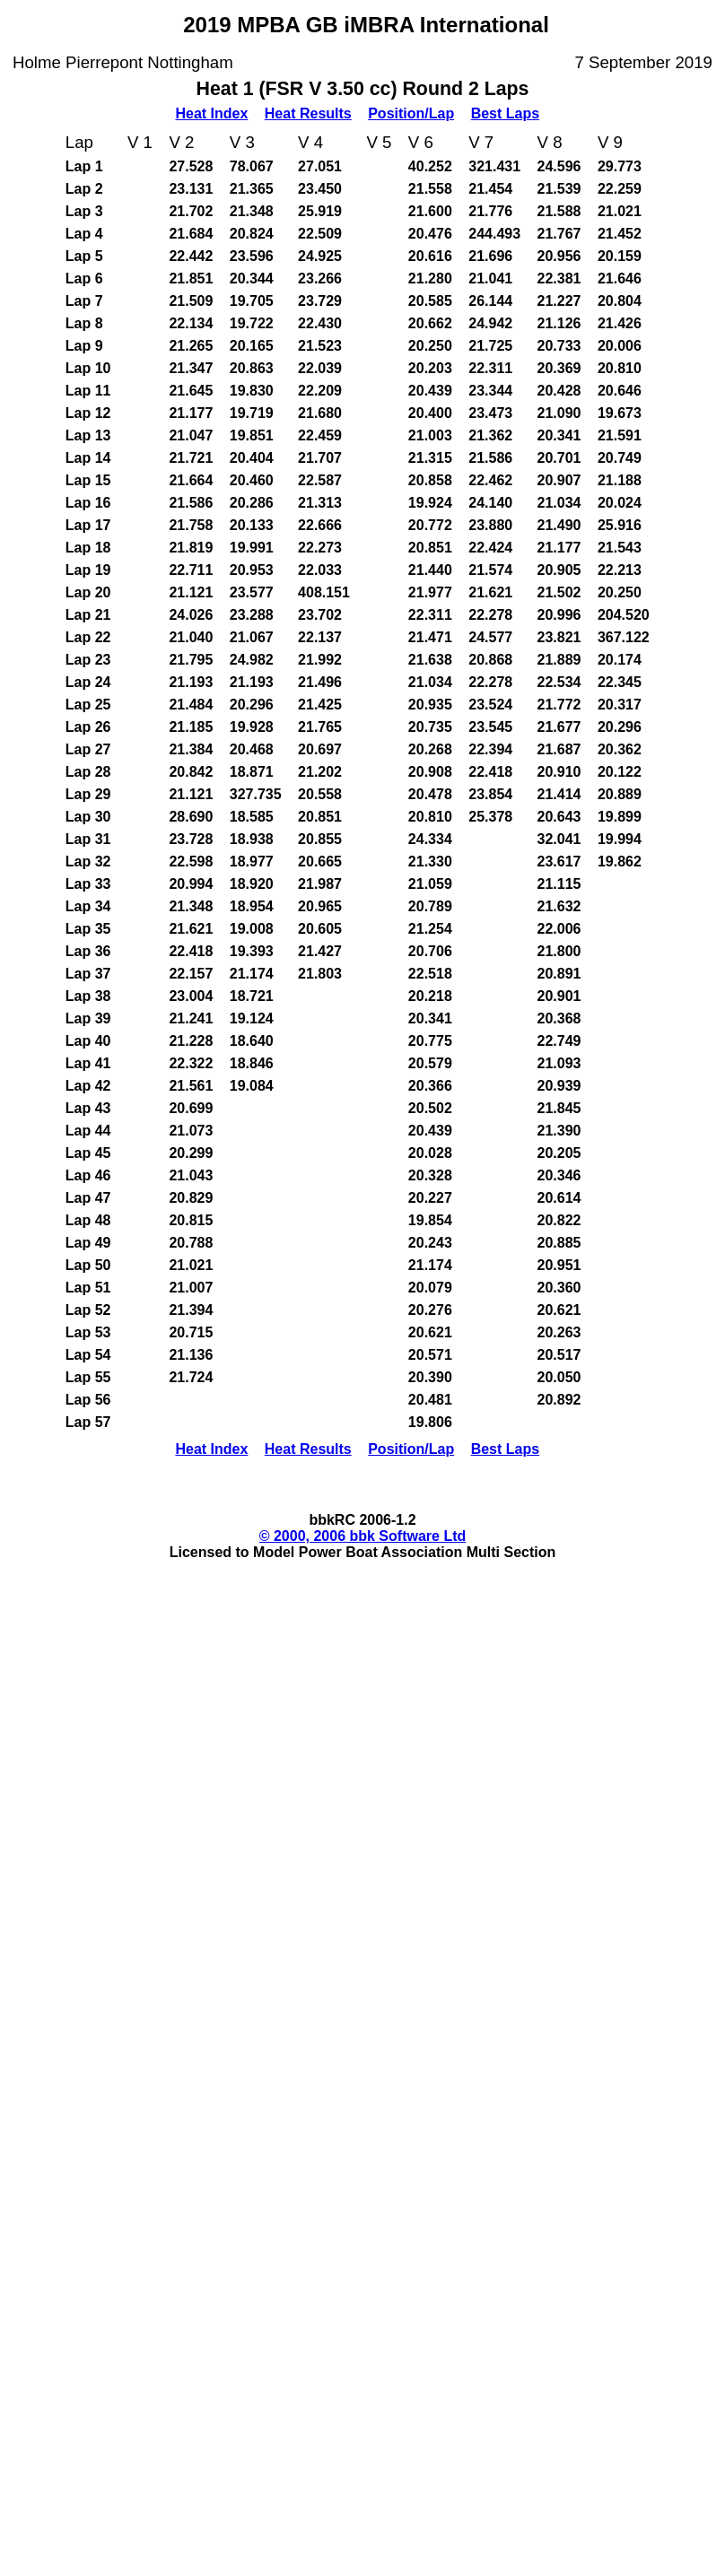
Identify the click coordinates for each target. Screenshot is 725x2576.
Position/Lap (411, 113)
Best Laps (505, 113)
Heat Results (308, 113)
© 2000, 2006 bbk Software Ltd (363, 1536)
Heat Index (211, 113)
